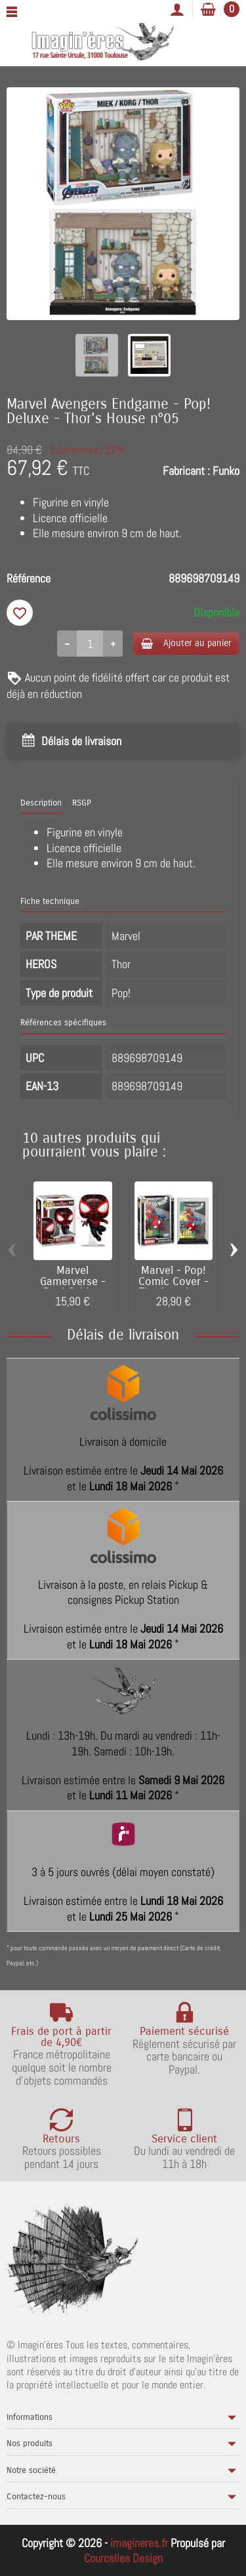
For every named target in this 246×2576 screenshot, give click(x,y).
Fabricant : (186, 470)
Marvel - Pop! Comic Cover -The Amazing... (173, 1281)
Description (41, 803)
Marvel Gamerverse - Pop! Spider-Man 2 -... (73, 1287)
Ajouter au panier (186, 643)
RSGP (81, 803)
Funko (226, 470)
